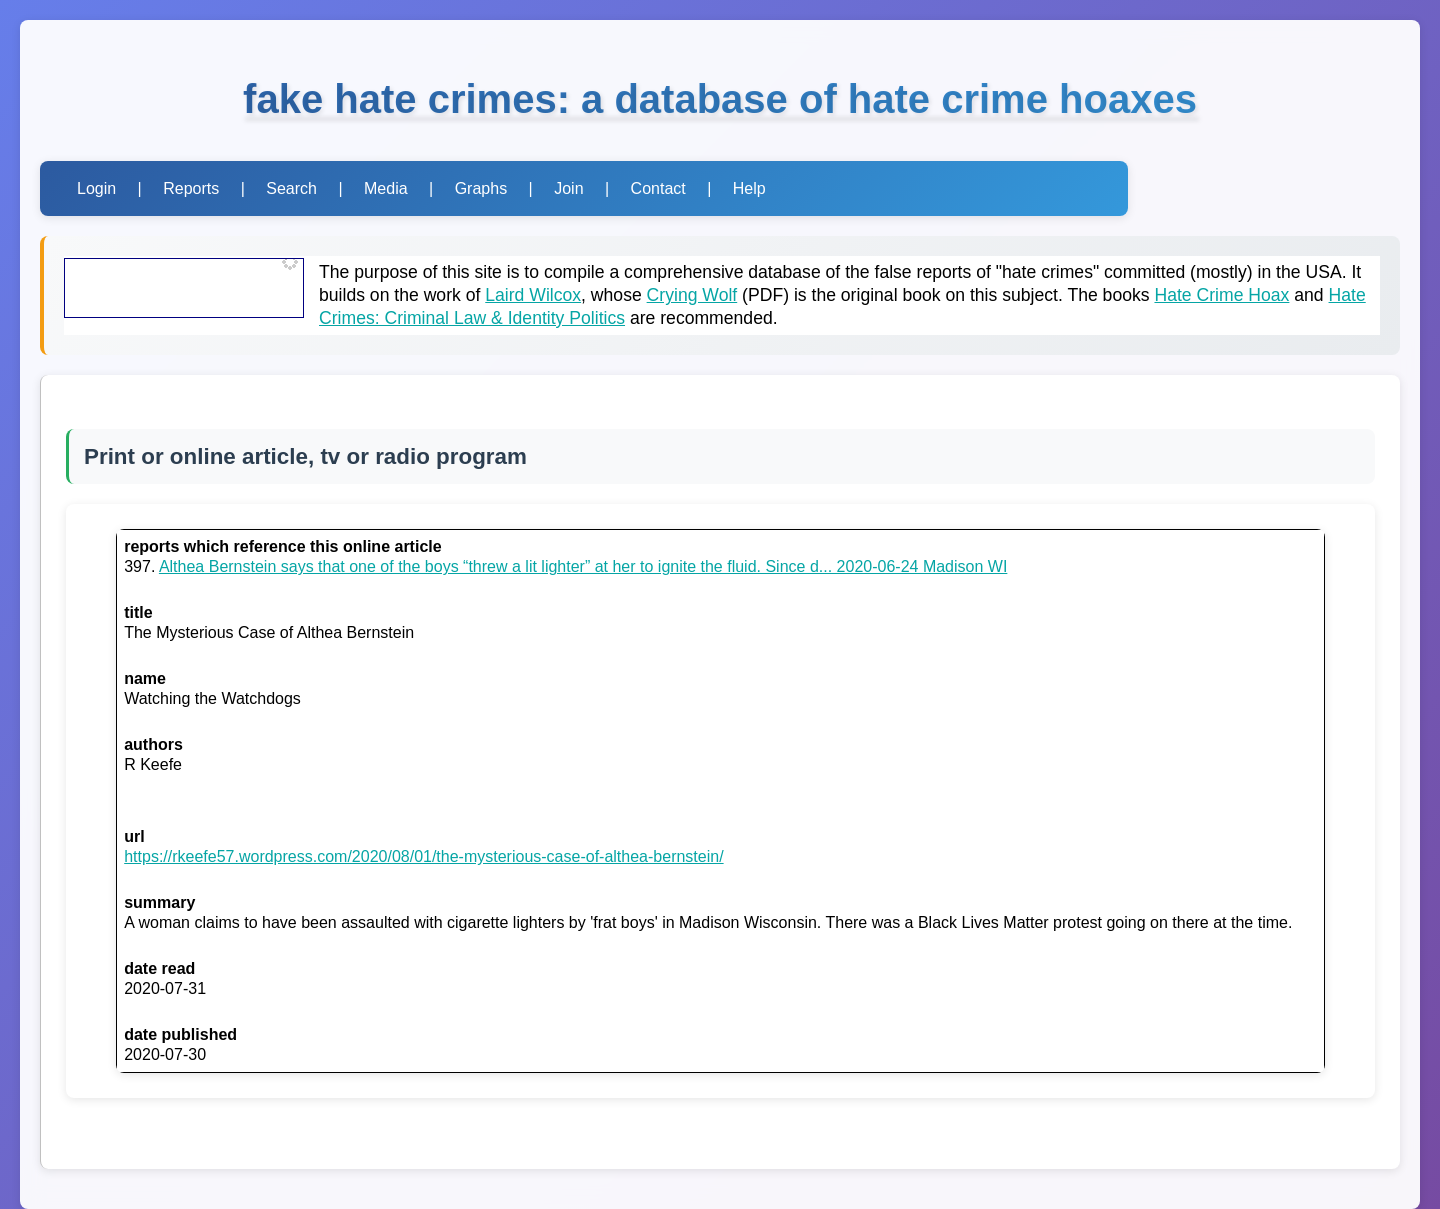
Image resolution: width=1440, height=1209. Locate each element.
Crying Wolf (692, 295)
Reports (191, 188)
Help (749, 188)
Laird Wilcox (533, 295)
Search (291, 188)
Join (568, 188)
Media (386, 188)
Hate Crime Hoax (1221, 295)
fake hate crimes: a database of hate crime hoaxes (720, 99)
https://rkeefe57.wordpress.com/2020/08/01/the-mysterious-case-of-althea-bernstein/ (423, 856)
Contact (658, 188)
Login (96, 188)
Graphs (481, 188)
